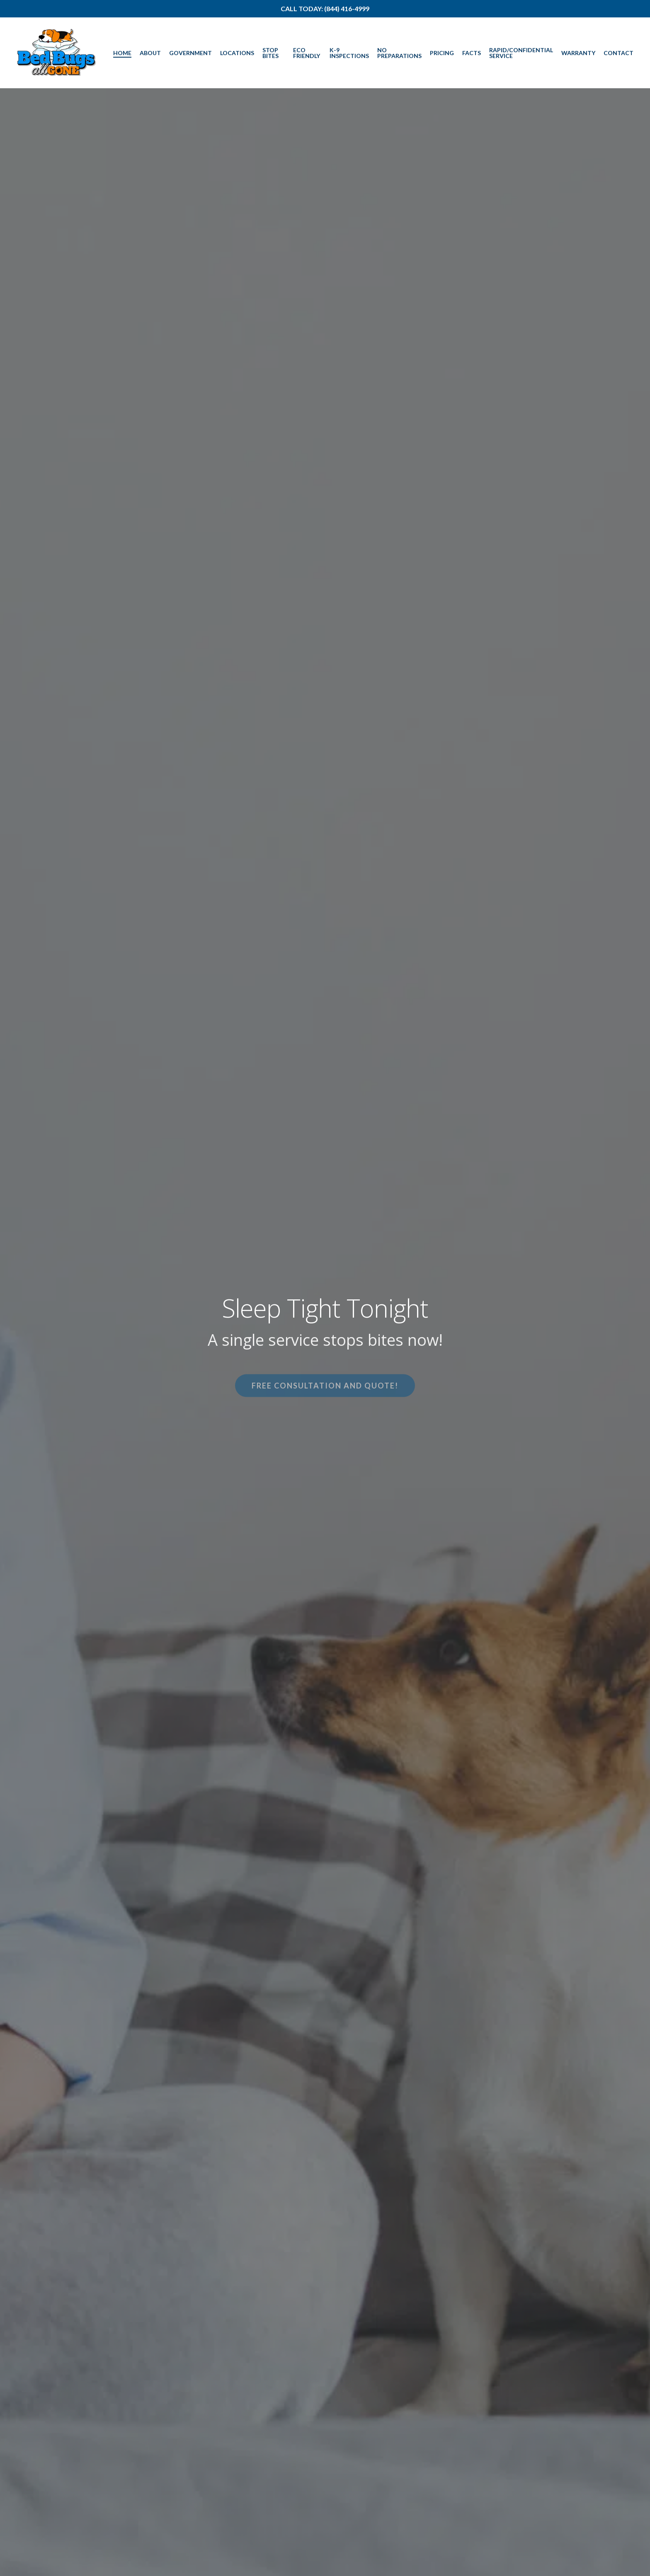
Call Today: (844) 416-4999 (325, 8)
